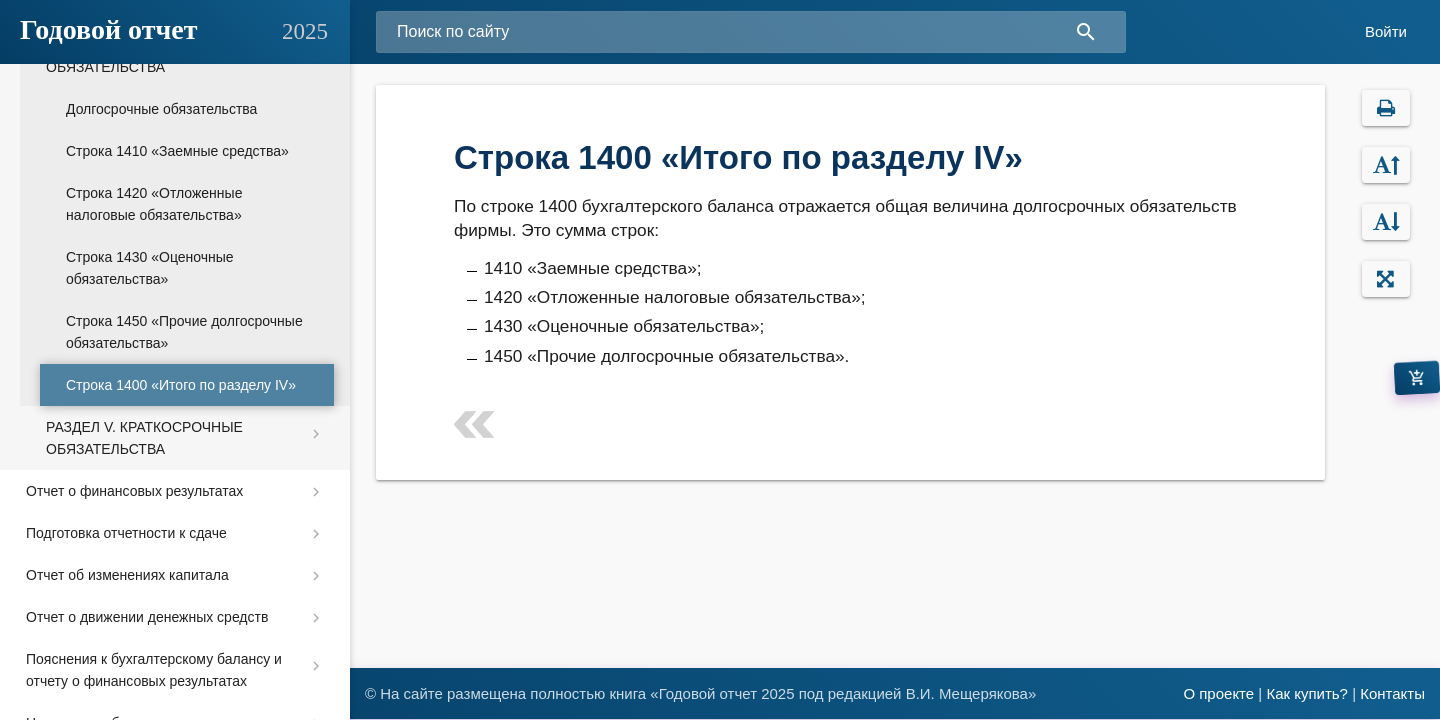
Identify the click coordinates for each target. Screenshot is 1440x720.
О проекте (1218, 693)
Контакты (1392, 693)
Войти (1386, 31)
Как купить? (1307, 693)
